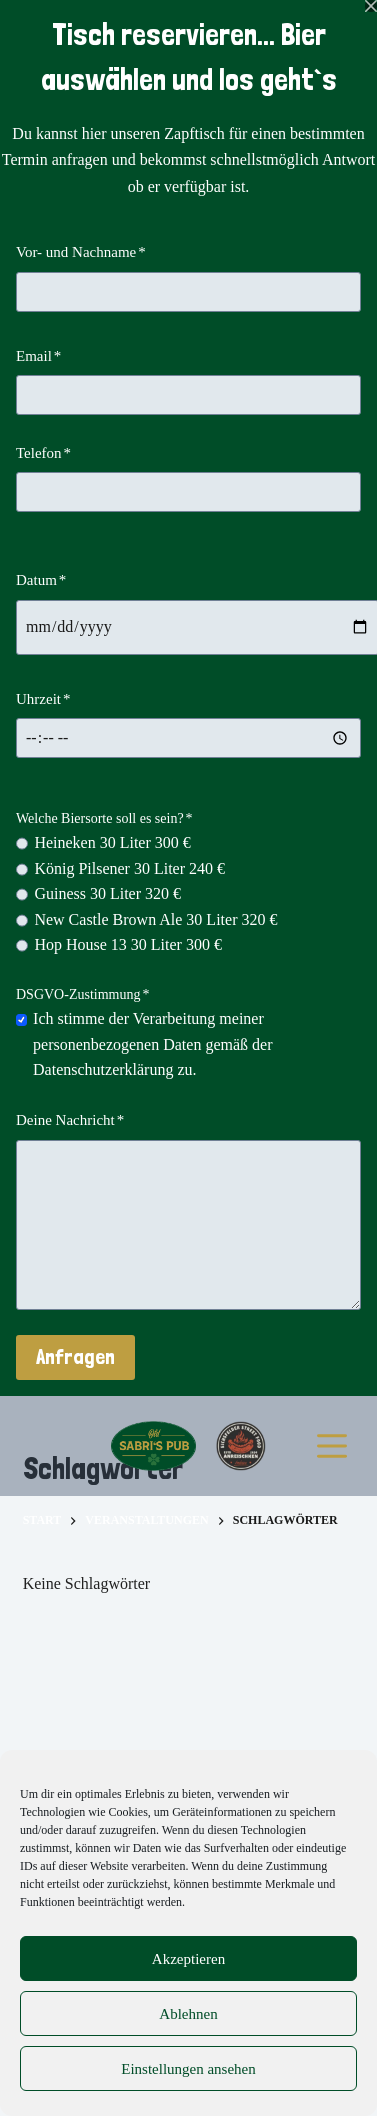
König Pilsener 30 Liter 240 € (129, 868)
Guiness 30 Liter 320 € (107, 893)
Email (38, 356)
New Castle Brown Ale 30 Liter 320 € (155, 919)
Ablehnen (188, 2014)
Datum (41, 580)
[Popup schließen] (371, 6)
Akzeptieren (188, 1959)
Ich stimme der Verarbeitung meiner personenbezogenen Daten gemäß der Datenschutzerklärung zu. (152, 1044)
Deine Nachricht (70, 1120)
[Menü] (332, 1446)
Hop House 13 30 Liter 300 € (128, 944)
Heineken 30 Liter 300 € (112, 842)
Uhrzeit (43, 699)
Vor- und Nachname (81, 252)
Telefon (43, 453)
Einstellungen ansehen (188, 2069)
